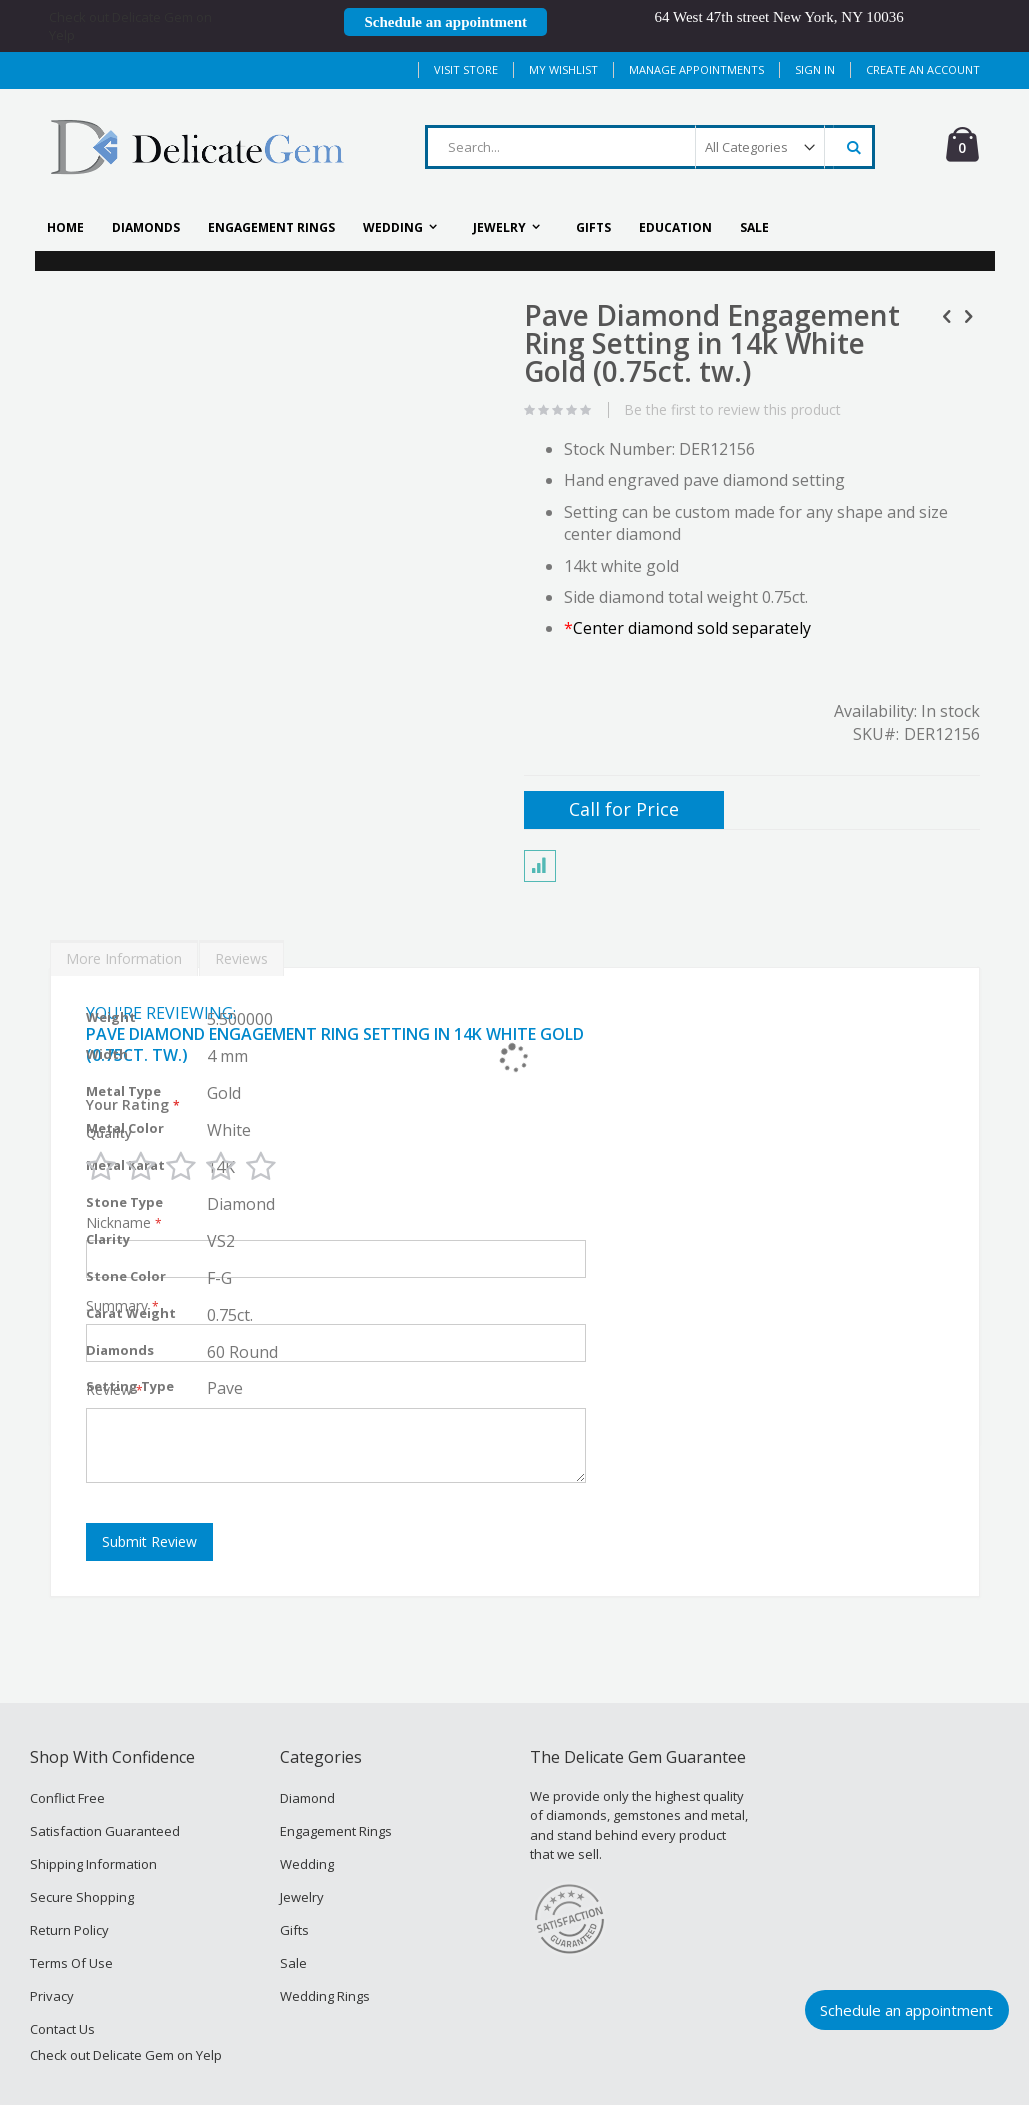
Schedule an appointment (906, 2010)
